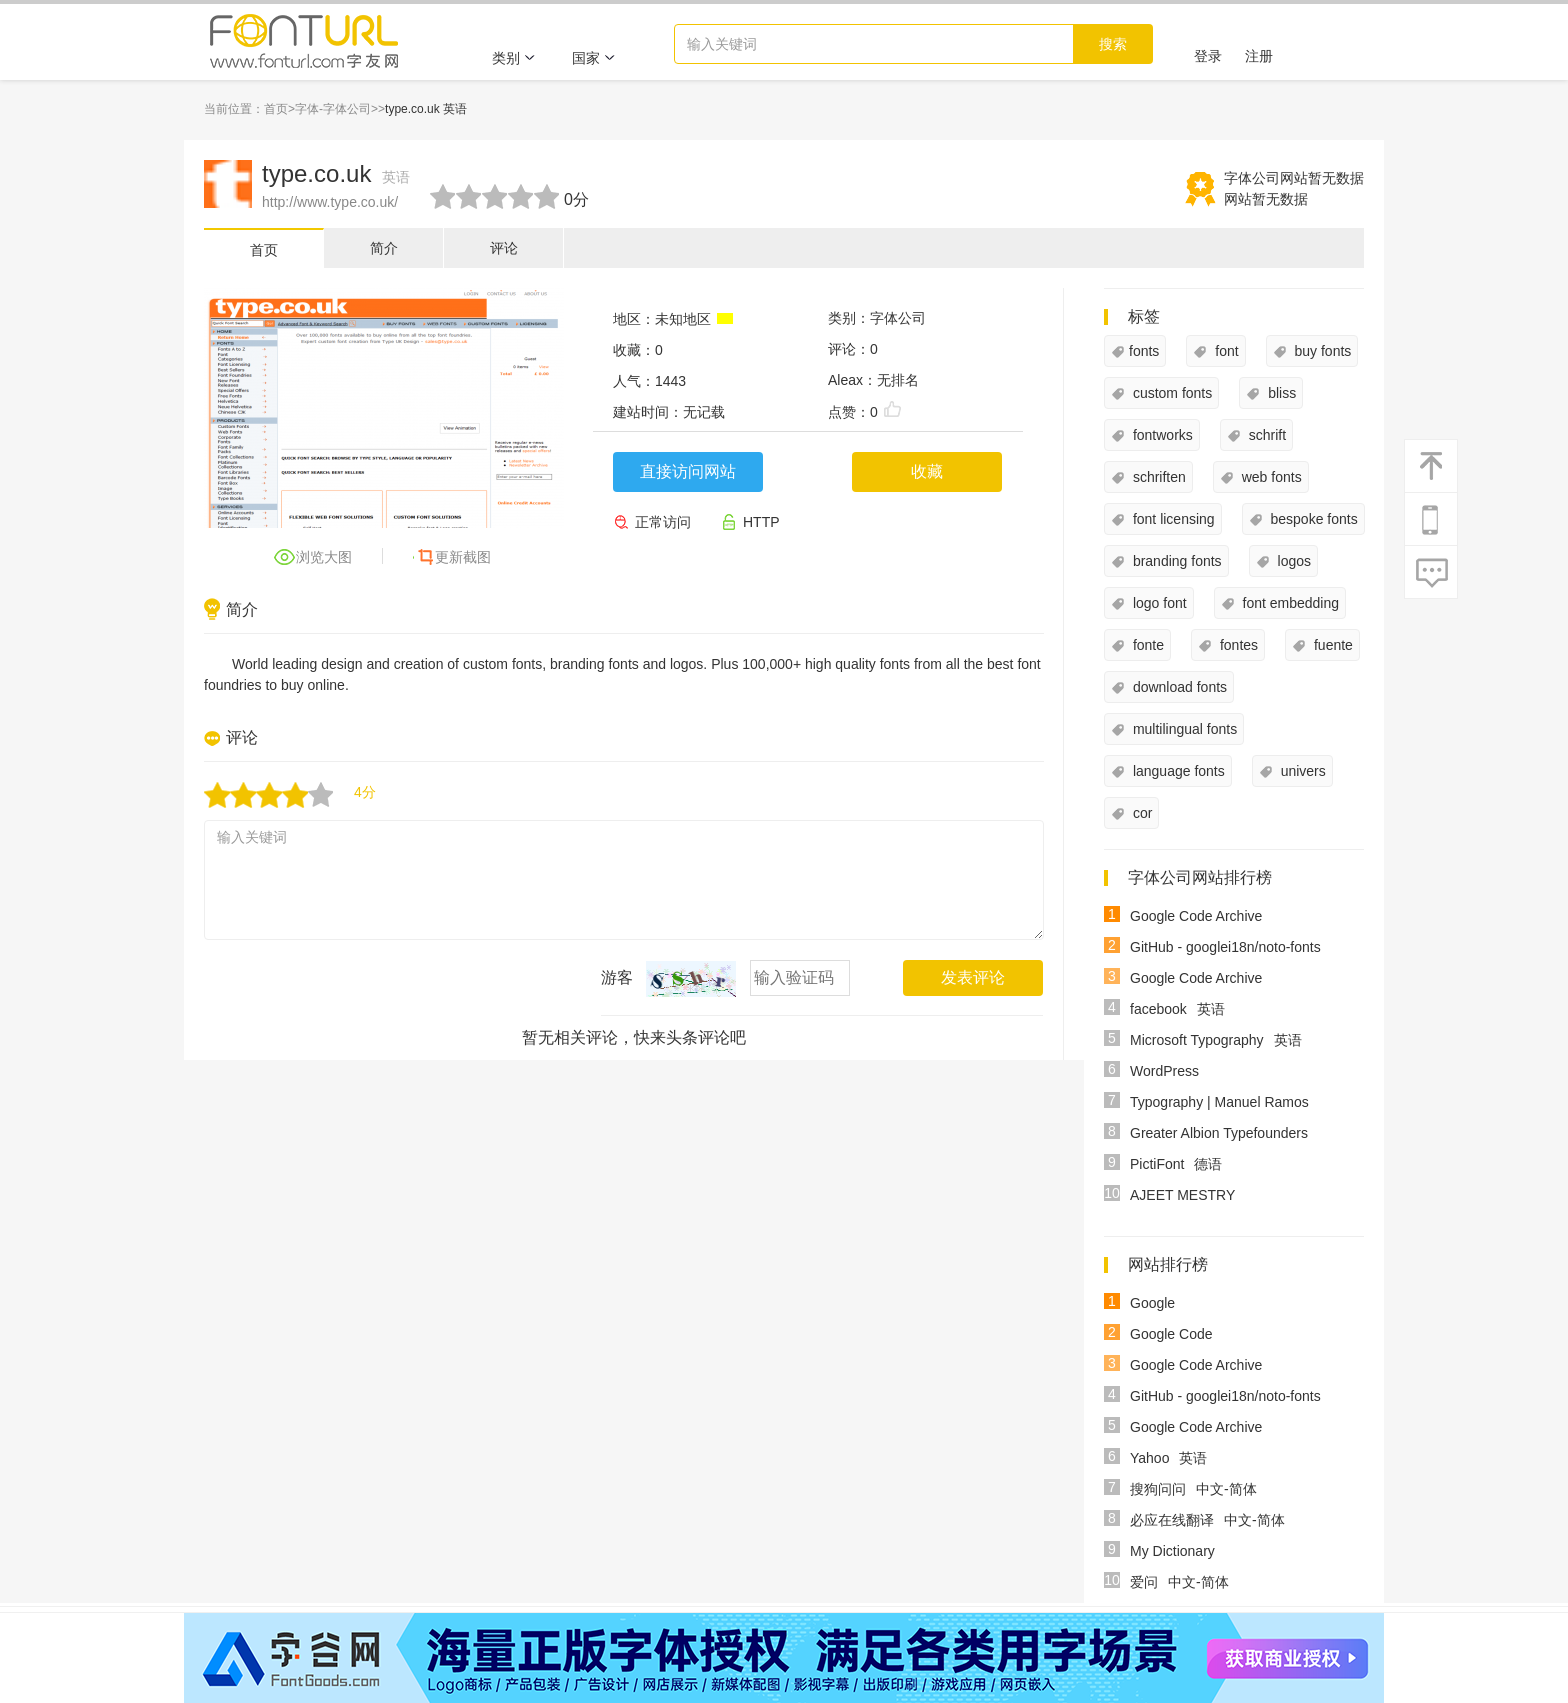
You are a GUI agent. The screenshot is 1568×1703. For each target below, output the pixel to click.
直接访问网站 (688, 471)
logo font (1158, 603)
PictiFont (1157, 1164)
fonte (1146, 645)
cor (1140, 813)
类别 (514, 58)
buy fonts (1321, 351)
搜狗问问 (1158, 1489)
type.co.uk (336, 173)
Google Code (1171, 1334)
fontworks (1161, 435)
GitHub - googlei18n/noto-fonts (1225, 947)
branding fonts (1175, 561)
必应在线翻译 (1172, 1520)
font (1224, 351)
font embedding (1289, 603)
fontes (1237, 645)
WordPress (1164, 1071)
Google (1152, 1303)
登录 (1208, 56)
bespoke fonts (1312, 519)
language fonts (1177, 771)
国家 (594, 58)
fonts (1144, 351)
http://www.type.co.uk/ (330, 202)
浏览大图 (324, 557)
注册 (1259, 56)
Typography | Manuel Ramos (1219, 1102)
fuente (1331, 645)
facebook (1158, 1009)
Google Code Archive (1196, 916)
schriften (1157, 477)
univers (1301, 771)
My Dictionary (1172, 1551)
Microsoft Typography (1197, 1040)
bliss (1280, 393)
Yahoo (1149, 1458)
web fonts (1270, 477)
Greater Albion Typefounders (1219, 1133)
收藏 (927, 471)
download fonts (1178, 687)
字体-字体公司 (333, 109)
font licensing (1172, 519)
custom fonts (1170, 393)
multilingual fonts (1183, 729)
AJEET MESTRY (1182, 1195)
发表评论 (973, 977)
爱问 (1144, 1582)
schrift (1265, 435)
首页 (276, 109)
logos (1292, 561)
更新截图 (463, 557)
